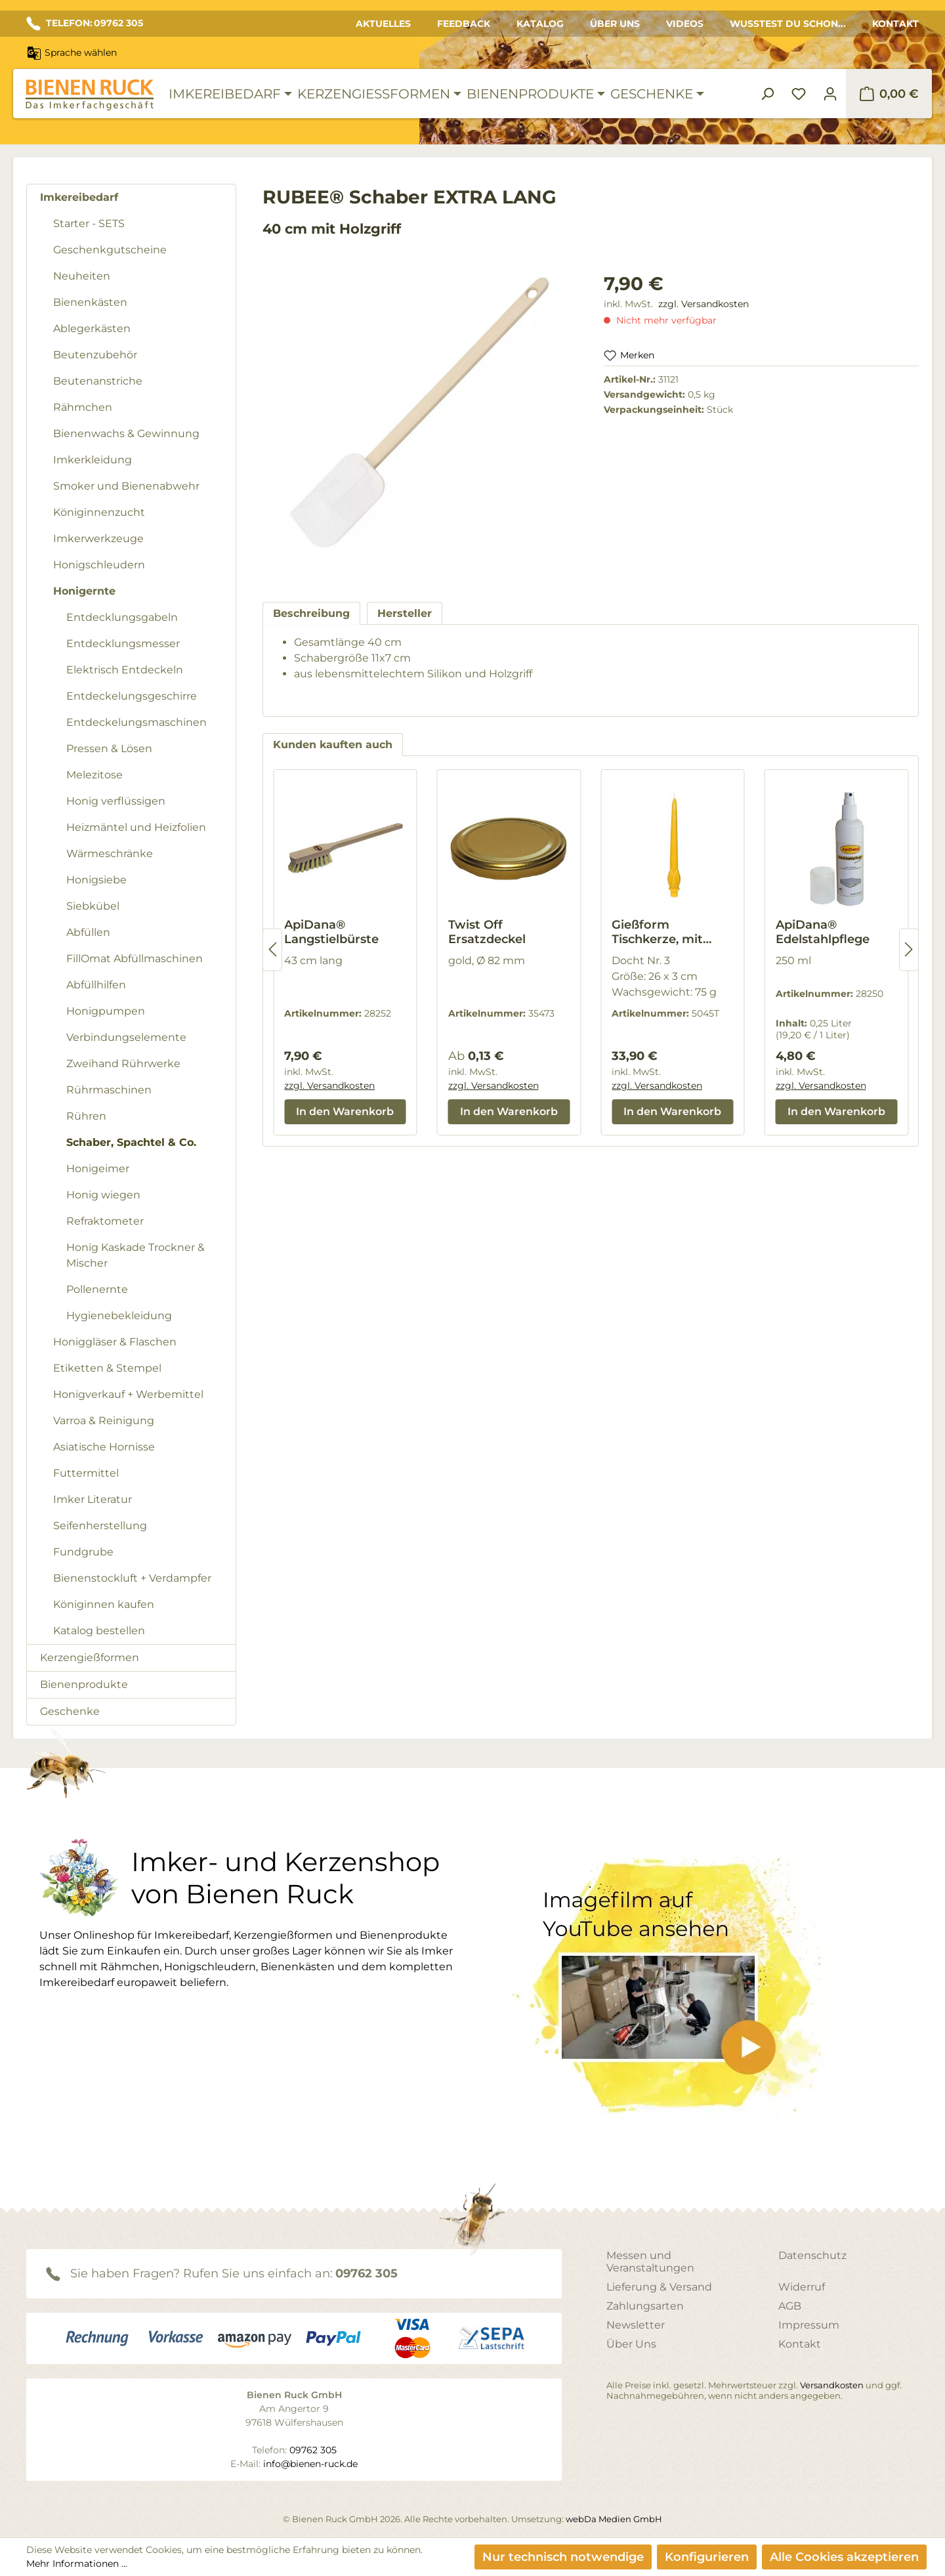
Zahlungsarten (645, 2306)
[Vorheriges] (272, 949)
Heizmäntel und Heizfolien (136, 827)
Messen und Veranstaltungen (650, 2261)
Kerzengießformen (89, 1657)
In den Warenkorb (345, 1111)
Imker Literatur (92, 1499)
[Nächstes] (909, 949)
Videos (685, 24)
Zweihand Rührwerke (123, 1063)
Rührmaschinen (109, 1090)
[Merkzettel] (798, 94)
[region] (420, 424)
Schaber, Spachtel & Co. (131, 1142)
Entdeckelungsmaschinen (136, 722)
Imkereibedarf (79, 197)
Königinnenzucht (99, 512)
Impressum (808, 2325)
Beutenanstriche (97, 381)
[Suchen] (767, 93)
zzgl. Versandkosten (703, 304)
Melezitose (94, 775)
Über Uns (615, 24)
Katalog (540, 24)
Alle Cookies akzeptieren (844, 2557)
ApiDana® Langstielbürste (331, 932)
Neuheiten (81, 276)
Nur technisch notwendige (563, 2557)
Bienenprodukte (84, 1684)
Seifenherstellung (100, 1525)
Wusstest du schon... (788, 24)
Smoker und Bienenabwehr (126, 486)
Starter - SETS (89, 223)
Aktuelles (383, 24)
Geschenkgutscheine (110, 249)
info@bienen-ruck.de (310, 2464)
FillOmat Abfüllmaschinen (134, 958)
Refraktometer (105, 1221)
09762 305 (366, 2273)
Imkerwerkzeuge (98, 538)
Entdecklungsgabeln (122, 617)
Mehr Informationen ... (76, 2563)
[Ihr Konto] (830, 94)
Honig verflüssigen (115, 801)
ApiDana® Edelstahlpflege (823, 932)
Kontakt (895, 24)
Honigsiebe (96, 880)
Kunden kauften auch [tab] (332, 744)
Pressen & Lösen (109, 748)
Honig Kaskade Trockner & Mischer (135, 1255)
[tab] (311, 613)
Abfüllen (88, 932)
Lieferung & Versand (659, 2287)
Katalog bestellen (99, 1630)
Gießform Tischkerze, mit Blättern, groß (657, 932)
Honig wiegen (103, 1195)
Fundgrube (83, 1552)
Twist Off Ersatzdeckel (487, 932)
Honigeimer (97, 1168)
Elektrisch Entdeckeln (124, 670)
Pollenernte (97, 1289)
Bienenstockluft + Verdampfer (132, 1578)
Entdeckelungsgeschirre (131, 696)
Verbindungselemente (126, 1037)
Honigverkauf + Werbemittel (128, 1394)
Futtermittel (86, 1473)
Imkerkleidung (92, 460)
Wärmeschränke (109, 853)
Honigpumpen (105, 1011)
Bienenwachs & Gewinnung (126, 433)
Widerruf (801, 2287)
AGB (789, 2306)
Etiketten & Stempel (107, 1368)
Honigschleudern (99, 565)
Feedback (463, 24)
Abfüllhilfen (96, 985)
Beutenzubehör (95, 354)
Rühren (86, 1116)
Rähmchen (82, 407)
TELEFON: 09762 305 (84, 23)
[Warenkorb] (889, 94)
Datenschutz (812, 2255)
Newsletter (635, 2325)
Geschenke (70, 1711)
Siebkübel (92, 906)
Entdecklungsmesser (123, 643)
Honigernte (84, 591)
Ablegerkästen (92, 328)
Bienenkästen (90, 302)
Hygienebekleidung (119, 1315)
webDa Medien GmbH (614, 2519)
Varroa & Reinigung (103, 1420)
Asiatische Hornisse (104, 1447)
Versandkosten (832, 2385)
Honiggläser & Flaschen (115, 1342)
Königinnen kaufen (103, 1604)
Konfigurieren (707, 2557)
